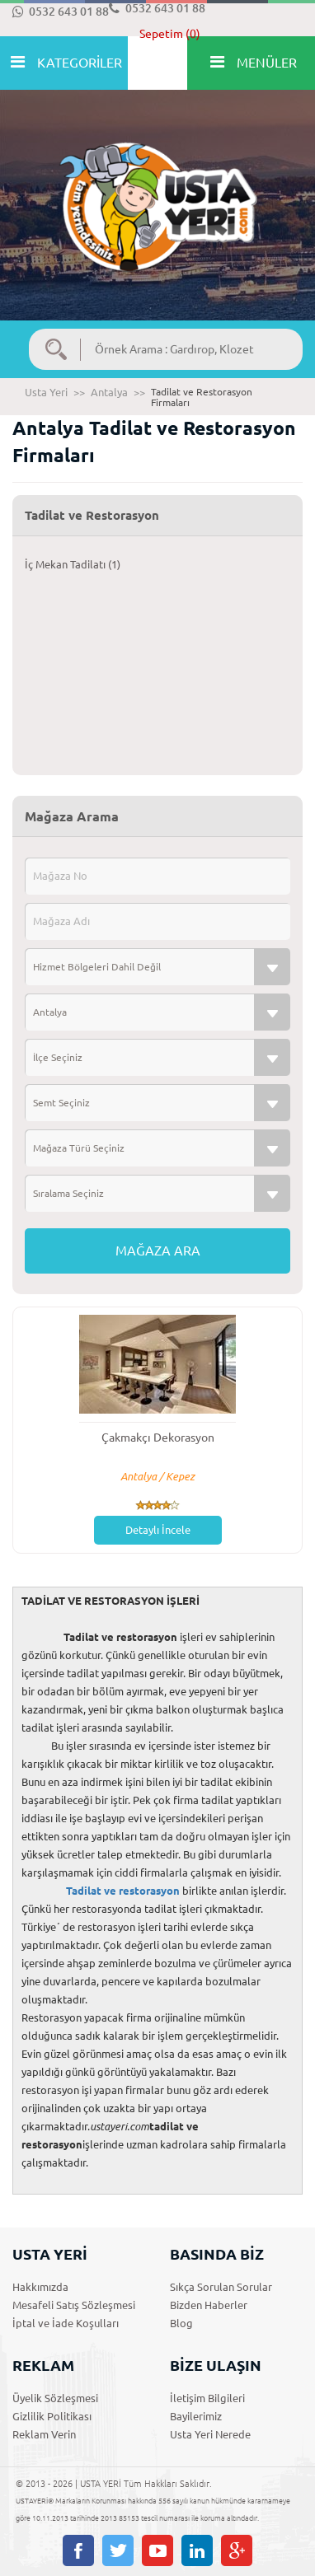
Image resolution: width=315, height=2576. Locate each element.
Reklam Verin (44, 2434)
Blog (181, 2323)
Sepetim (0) (169, 33)
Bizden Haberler (208, 2305)
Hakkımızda (40, 2287)
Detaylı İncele (157, 1530)
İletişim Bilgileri (207, 2398)
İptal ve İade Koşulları (65, 2323)
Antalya (109, 392)
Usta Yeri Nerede (210, 2434)
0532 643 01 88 (60, 11)
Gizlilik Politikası (52, 2416)
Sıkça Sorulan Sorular (221, 2287)
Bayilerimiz (196, 2416)
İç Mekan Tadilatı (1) (72, 564)
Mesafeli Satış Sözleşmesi (73, 2305)
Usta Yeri (46, 392)
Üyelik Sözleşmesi (55, 2398)
